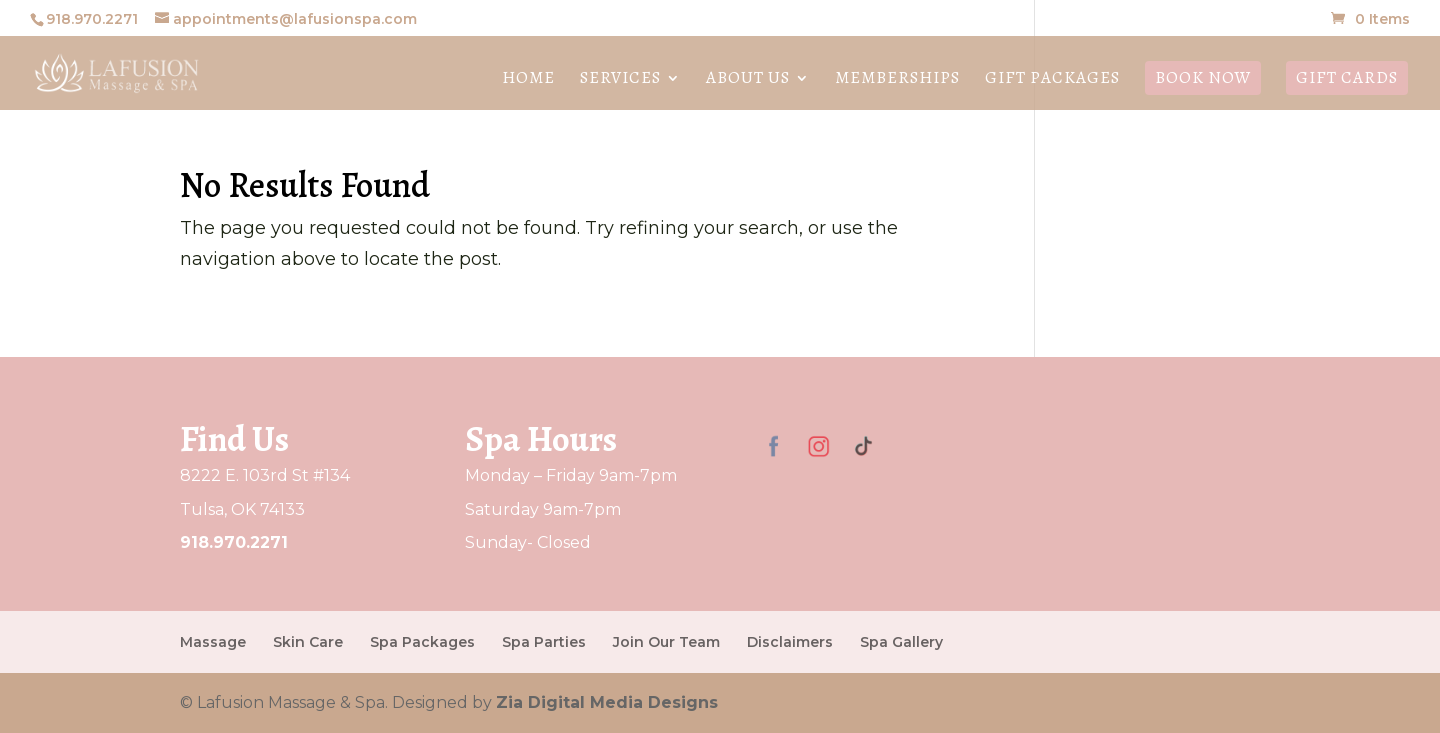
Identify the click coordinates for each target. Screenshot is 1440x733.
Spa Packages (422, 642)
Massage (213, 642)
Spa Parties (544, 642)
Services (620, 80)
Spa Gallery (901, 642)
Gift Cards (1347, 77)
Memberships (897, 80)
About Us (748, 80)
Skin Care (308, 642)
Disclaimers (790, 642)
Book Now (1203, 77)
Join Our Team (666, 642)
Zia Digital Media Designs (607, 702)
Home (528, 80)
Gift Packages (1052, 80)
